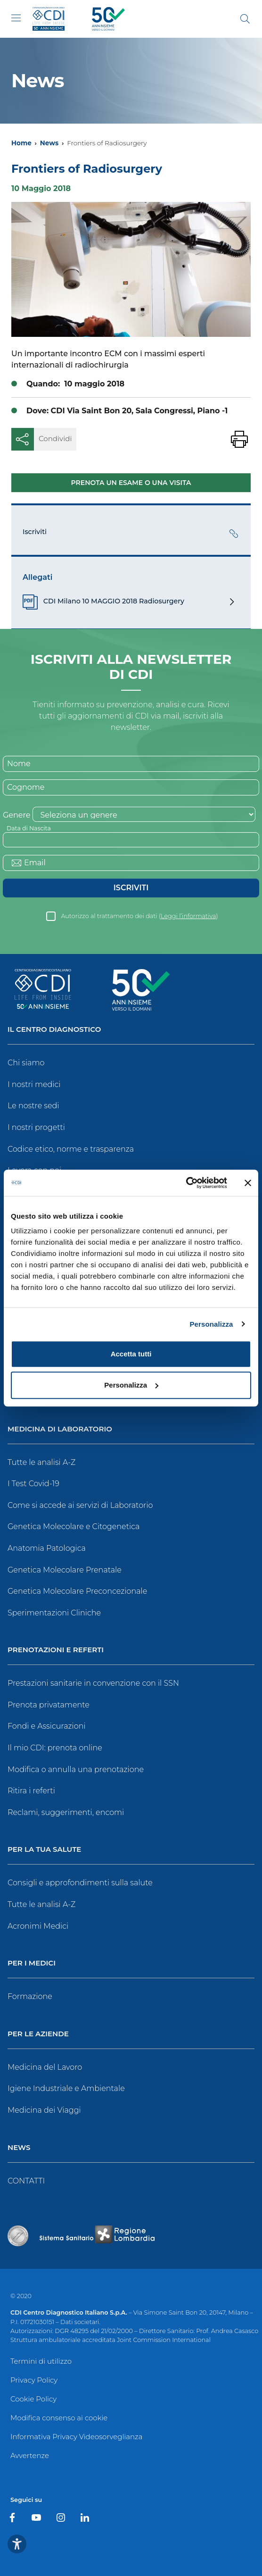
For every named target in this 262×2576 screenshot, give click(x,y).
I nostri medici (34, 1084)
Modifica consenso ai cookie (58, 2417)
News (49, 143)
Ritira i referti (31, 1790)
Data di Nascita (29, 828)
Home (21, 143)
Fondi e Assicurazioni (47, 1726)
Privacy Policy (33, 2379)
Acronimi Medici (38, 1926)
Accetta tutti (131, 1354)
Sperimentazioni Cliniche (54, 1612)
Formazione (30, 1996)
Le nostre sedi (33, 1105)
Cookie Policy (33, 2398)
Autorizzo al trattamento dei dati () (139, 916)
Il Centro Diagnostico (54, 1030)
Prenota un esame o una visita (131, 482)
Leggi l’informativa (188, 916)
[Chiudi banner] (248, 1182)
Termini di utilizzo (41, 2361)
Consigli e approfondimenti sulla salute (80, 1882)
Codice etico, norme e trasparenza (71, 1149)
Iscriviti (131, 887)
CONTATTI (26, 2180)
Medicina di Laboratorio (60, 1429)
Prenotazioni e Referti (56, 1650)
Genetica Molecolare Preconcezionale (77, 1591)
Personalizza (211, 1324)
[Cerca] (245, 19)
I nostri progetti (36, 1127)
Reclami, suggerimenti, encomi (66, 1812)
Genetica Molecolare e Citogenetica (73, 1526)
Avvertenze (29, 2455)
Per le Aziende (38, 2034)
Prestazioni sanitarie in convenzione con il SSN (93, 1683)
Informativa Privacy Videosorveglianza (76, 2436)
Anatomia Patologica (47, 1548)
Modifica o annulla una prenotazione (76, 1769)
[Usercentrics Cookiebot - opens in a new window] (186, 1183)
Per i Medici (32, 1963)
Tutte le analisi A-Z (41, 1462)
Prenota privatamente (49, 1704)
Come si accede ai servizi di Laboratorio (80, 1505)
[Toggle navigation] (16, 18)
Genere (16, 815)
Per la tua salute (44, 1850)
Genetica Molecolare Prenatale (65, 1569)
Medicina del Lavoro (45, 2067)
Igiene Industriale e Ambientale (66, 2088)
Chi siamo (26, 1062)
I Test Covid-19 (33, 1483)
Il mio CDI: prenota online (55, 1747)
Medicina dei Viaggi (44, 2110)
